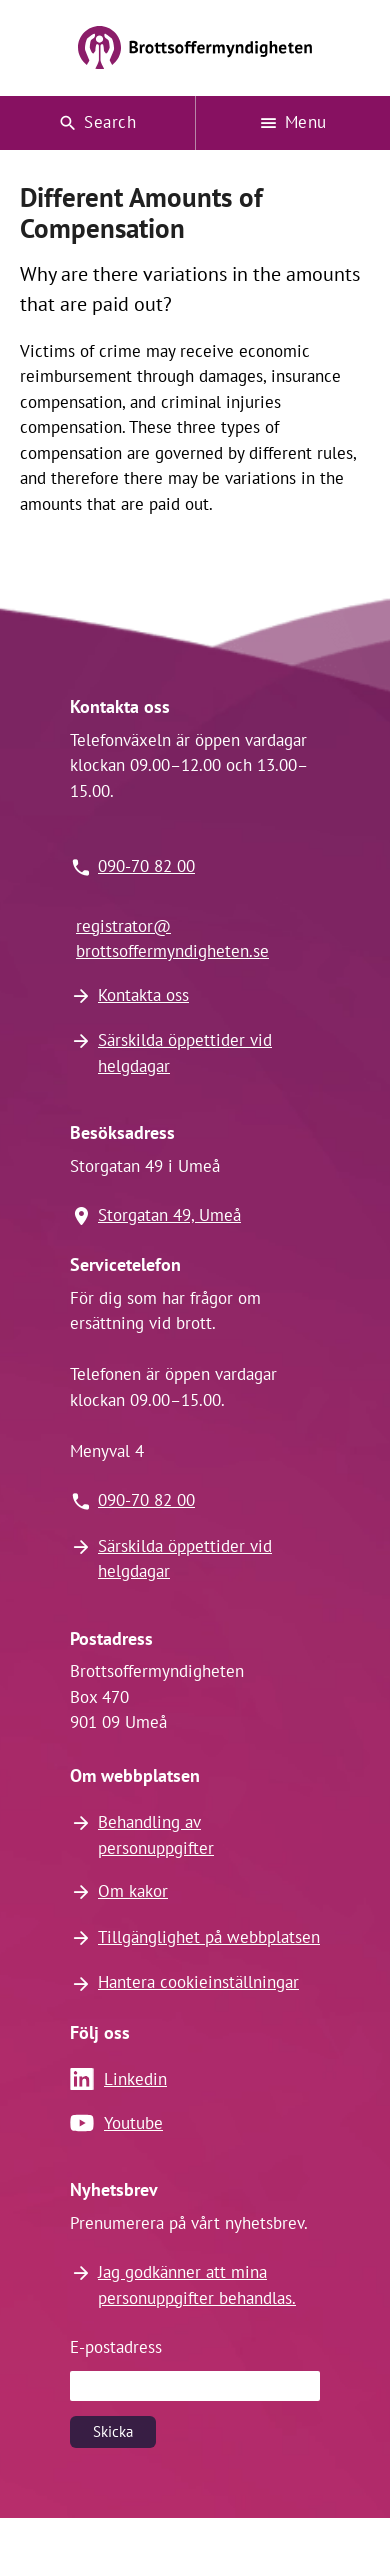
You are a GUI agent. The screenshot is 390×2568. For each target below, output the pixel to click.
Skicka (113, 2431)
